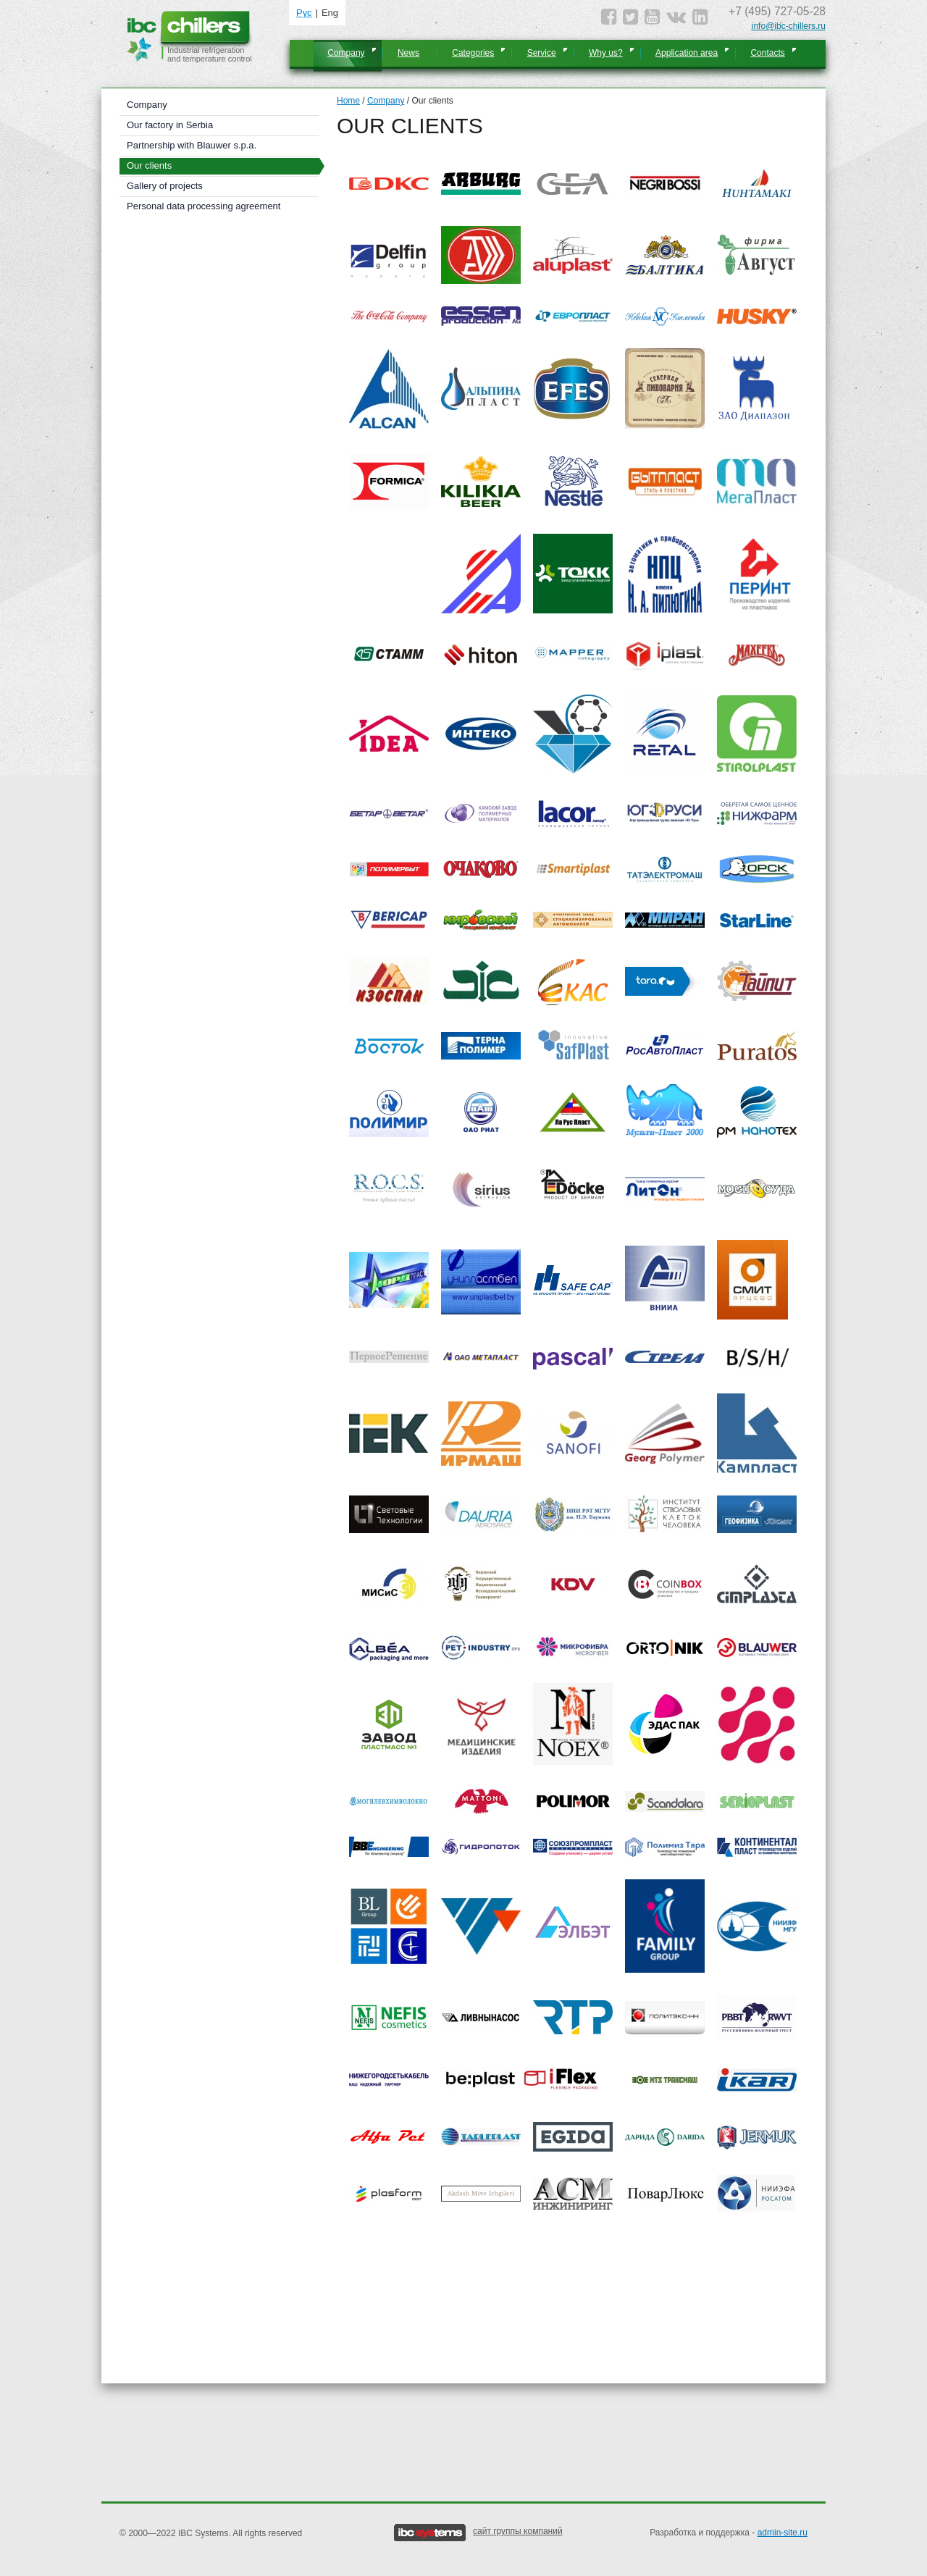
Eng (330, 12)
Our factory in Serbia (170, 124)
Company (345, 53)
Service (541, 53)
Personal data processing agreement (203, 206)
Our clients (149, 165)
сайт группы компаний (518, 2531)
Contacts (767, 53)
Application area (686, 53)
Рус (304, 12)
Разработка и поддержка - (729, 2532)
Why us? (606, 53)
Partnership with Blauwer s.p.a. (191, 145)
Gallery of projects (165, 185)
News (408, 53)
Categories (473, 53)
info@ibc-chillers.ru (789, 26)
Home (348, 101)
